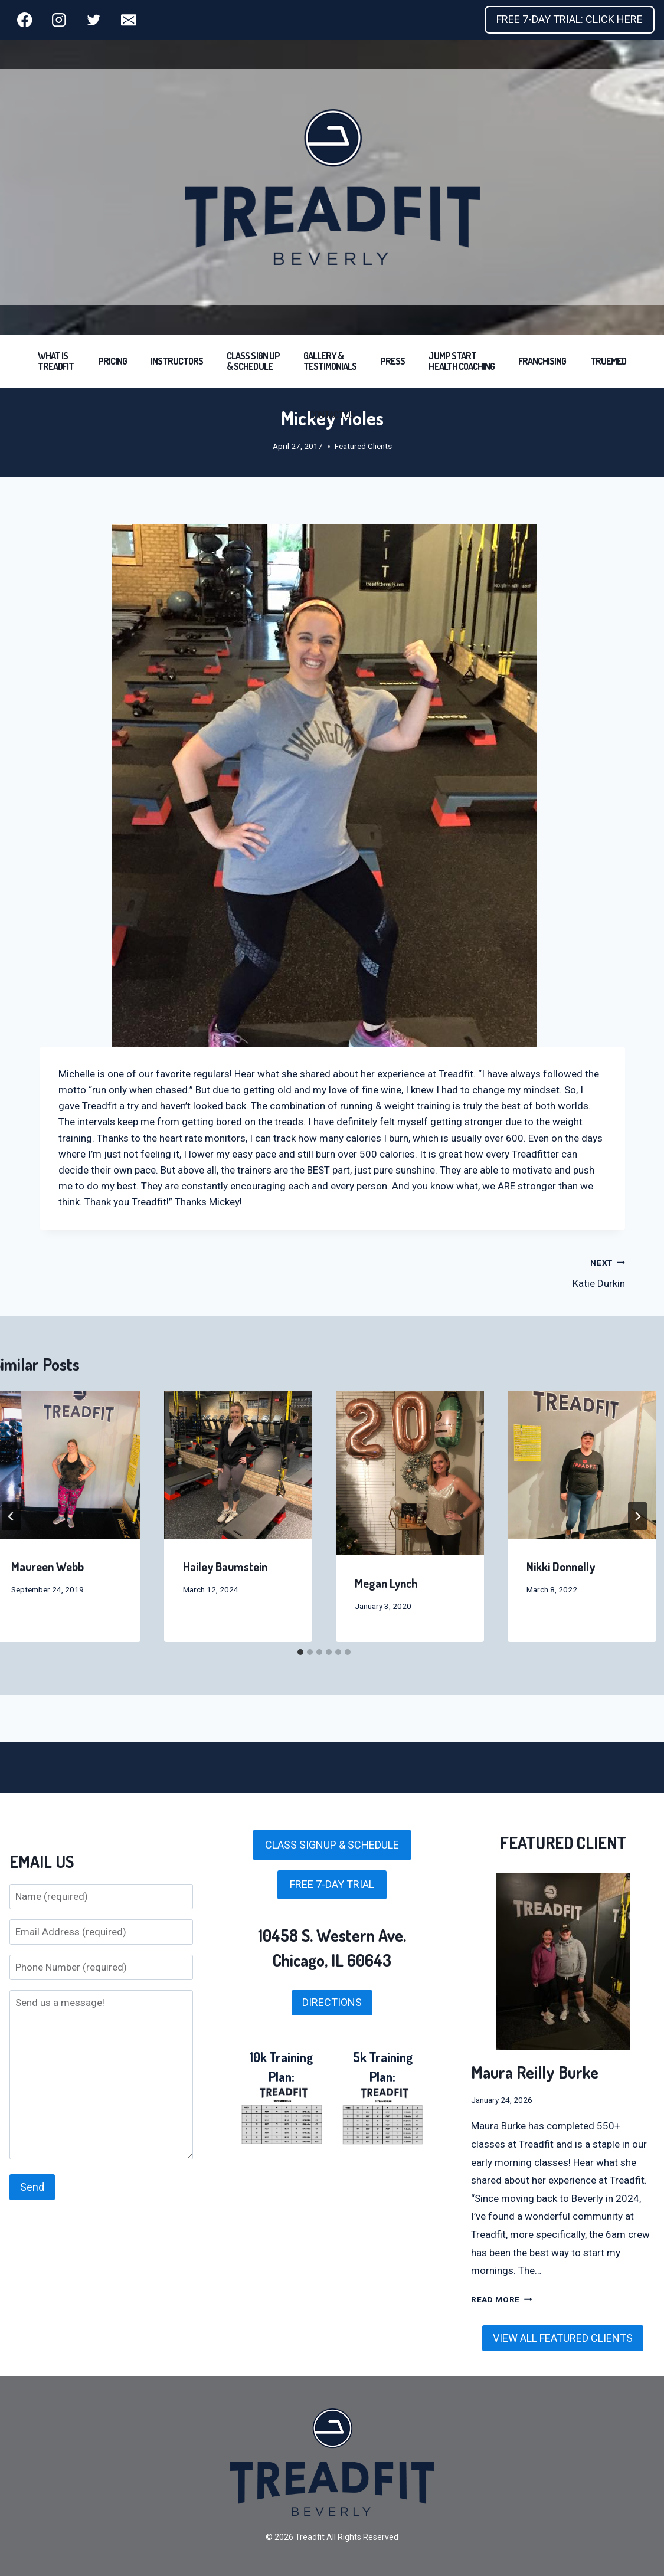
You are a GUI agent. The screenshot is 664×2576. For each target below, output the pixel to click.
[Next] (637, 1516)
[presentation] (238, 1465)
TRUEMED (608, 361)
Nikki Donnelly (560, 1566)
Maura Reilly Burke (534, 2072)
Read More (501, 2299)
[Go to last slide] (11, 1516)
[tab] (300, 1652)
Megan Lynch (386, 1583)
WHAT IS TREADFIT (56, 361)
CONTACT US (332, 415)
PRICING (112, 361)
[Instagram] (59, 20)
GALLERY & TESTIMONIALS (329, 361)
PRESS (392, 361)
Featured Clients (363, 446)
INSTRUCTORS (177, 361)
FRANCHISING (542, 361)
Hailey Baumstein (225, 1566)
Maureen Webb (47, 1566)
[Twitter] (93, 20)
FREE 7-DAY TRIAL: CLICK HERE (569, 19)
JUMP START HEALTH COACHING (462, 361)
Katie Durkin (483, 1271)
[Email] (128, 20)
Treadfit (310, 2537)
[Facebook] (24, 20)
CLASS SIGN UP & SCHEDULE (253, 361)
